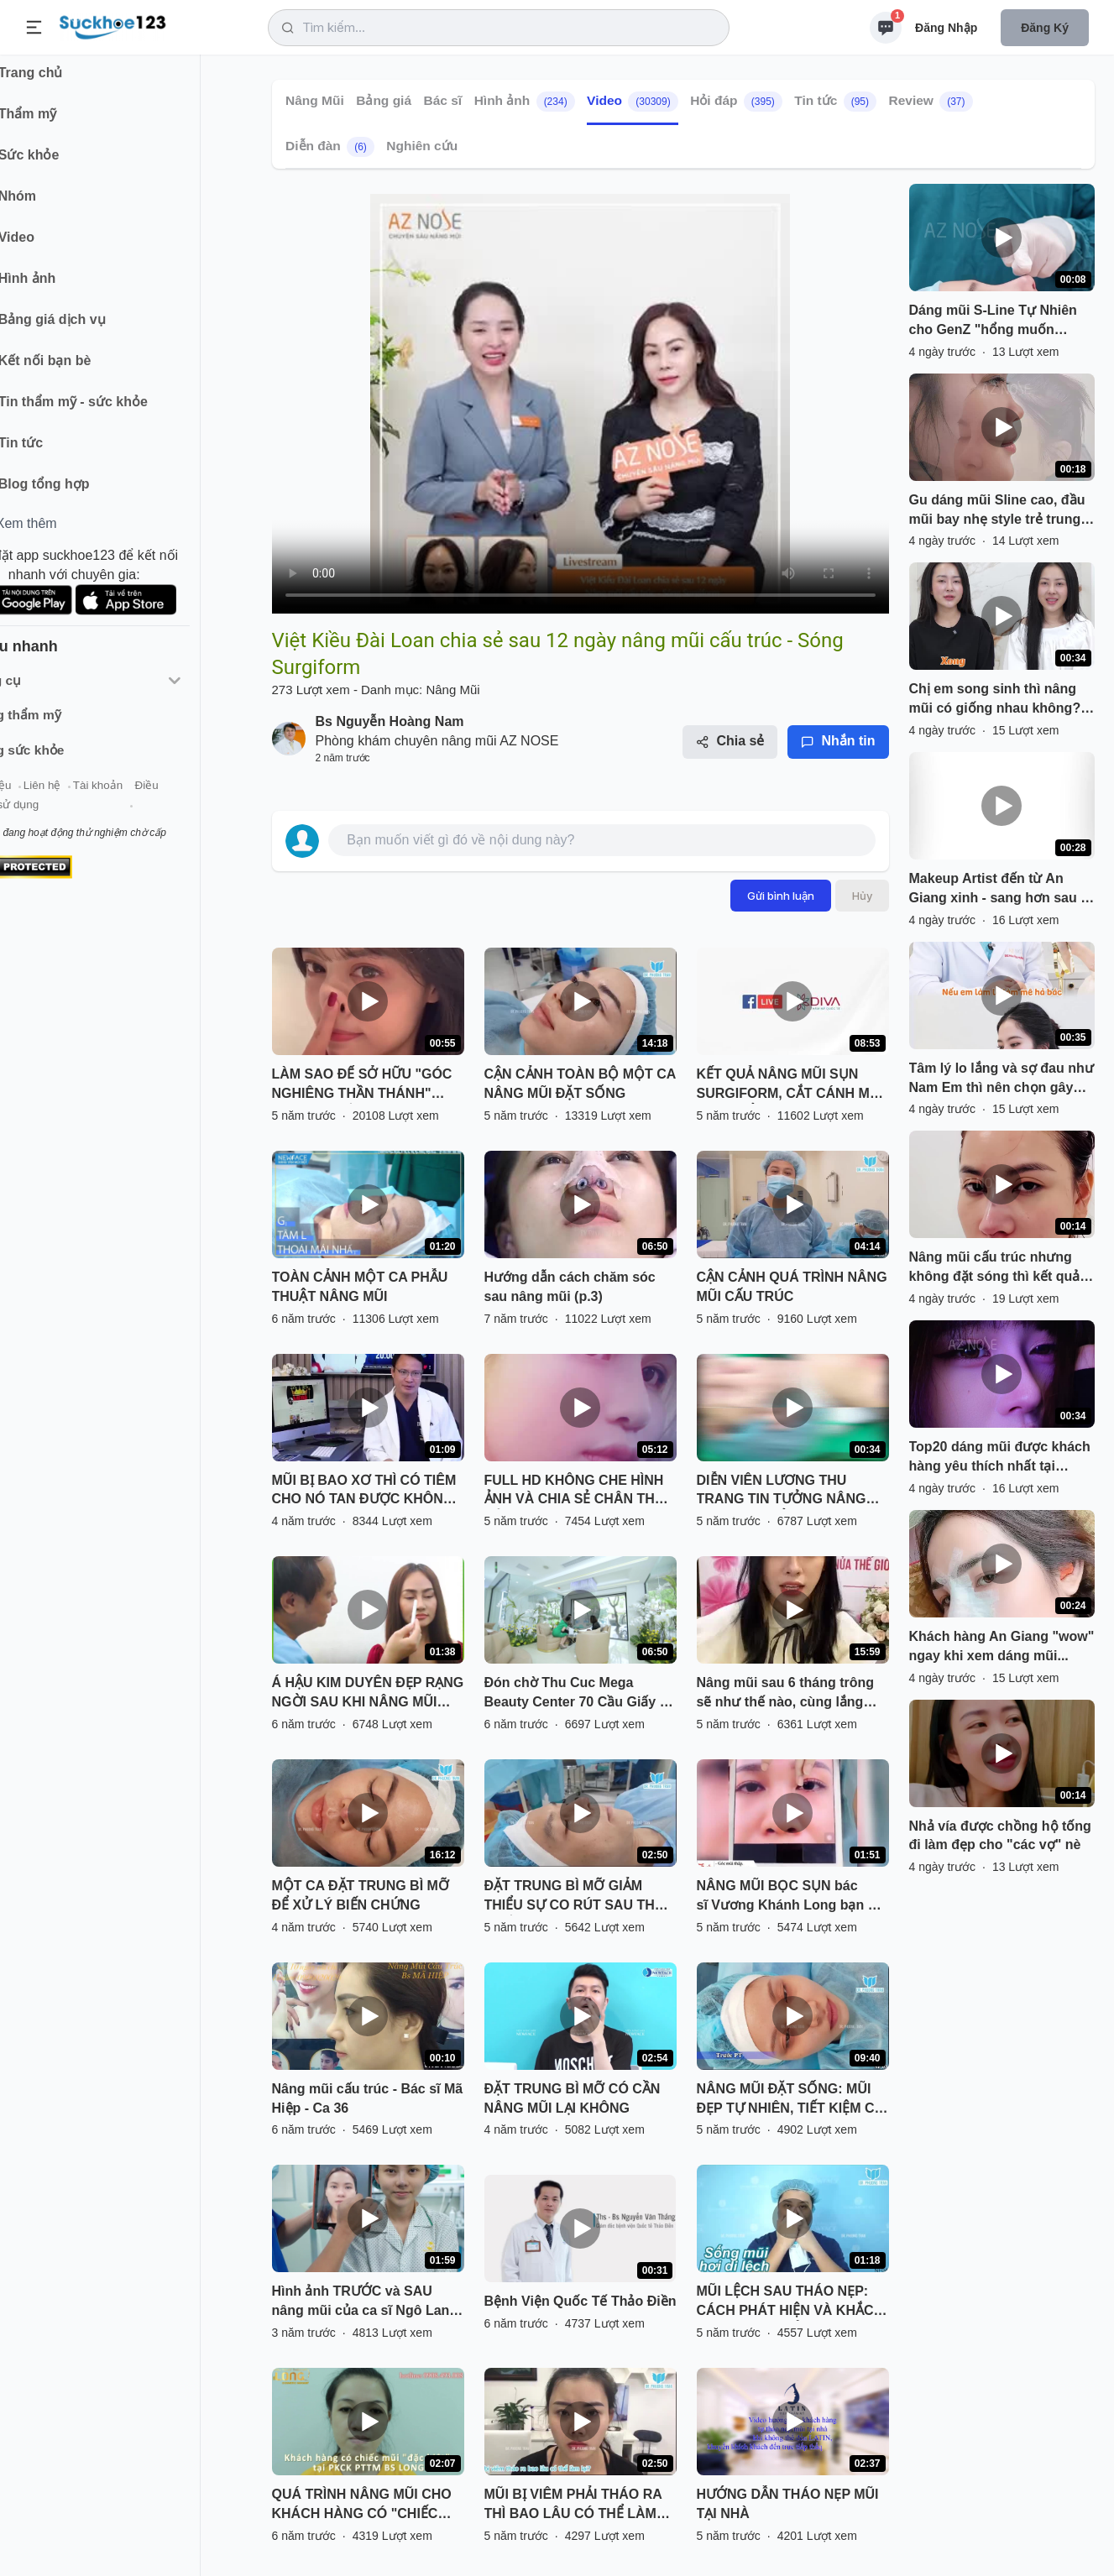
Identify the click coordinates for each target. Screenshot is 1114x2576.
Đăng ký (1045, 27)
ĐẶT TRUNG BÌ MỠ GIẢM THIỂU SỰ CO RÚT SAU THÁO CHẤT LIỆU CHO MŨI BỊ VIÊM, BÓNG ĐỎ (579, 1896)
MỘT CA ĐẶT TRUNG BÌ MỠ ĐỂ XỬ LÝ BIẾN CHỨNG (360, 1895)
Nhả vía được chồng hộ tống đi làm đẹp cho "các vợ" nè (1000, 1835)
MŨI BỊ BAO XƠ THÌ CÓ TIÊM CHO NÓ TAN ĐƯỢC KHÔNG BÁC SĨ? (364, 1491)
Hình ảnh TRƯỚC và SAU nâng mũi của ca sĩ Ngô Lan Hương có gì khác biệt (361, 2302)
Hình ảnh (523, 101)
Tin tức (835, 101)
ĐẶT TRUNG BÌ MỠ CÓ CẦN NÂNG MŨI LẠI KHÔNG (572, 2098)
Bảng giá (383, 100)
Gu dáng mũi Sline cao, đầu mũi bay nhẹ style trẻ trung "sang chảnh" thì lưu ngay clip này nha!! (997, 511)
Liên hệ (93, 796)
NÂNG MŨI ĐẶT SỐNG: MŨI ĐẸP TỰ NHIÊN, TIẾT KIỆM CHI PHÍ (792, 2100)
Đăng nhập (946, 27)
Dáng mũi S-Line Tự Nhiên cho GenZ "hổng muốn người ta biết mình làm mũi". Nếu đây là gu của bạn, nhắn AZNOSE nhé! (1000, 321)
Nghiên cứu (422, 145)
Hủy (862, 895)
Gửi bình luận (780, 895)
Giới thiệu (38, 796)
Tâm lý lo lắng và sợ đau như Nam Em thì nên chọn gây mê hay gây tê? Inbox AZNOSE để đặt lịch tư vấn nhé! (1001, 1079)
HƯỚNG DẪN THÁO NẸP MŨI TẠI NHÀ (788, 2504)
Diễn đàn (329, 147)
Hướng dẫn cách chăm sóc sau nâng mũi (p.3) (570, 1287)
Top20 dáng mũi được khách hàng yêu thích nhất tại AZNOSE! (999, 1458)
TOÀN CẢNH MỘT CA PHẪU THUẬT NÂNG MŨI (360, 1287)
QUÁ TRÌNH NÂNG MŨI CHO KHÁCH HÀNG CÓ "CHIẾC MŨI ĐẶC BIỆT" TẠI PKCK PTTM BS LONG (362, 2505)
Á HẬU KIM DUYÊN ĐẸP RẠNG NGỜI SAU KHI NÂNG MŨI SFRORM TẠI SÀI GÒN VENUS (368, 1693)
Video (632, 101)
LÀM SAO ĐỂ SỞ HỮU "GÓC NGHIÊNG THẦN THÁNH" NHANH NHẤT (362, 1085)
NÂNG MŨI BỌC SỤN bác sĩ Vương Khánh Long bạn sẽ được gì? (790, 1896)
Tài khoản (149, 796)
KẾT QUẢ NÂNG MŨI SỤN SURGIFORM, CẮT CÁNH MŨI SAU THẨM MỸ (790, 1085)
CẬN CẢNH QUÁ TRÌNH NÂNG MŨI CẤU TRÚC (792, 1287)
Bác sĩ (442, 100)
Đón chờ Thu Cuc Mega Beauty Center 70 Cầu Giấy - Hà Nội (574, 1693)
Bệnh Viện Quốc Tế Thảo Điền (580, 2301)
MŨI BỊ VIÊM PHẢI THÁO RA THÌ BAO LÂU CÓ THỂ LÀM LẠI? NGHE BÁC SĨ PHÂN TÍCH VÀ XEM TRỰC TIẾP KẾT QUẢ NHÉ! (578, 2505)
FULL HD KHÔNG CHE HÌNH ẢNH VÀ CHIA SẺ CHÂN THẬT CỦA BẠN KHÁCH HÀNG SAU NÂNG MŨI (578, 1491)
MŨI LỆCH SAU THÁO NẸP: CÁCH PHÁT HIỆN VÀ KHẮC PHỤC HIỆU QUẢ (785, 2302)
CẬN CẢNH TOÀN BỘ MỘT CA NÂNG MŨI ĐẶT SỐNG (580, 1083)
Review (930, 101)
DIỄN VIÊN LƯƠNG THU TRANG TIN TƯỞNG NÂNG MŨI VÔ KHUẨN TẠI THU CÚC (790, 1491)
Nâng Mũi (314, 100)
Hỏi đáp (736, 101)
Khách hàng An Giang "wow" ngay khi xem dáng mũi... (1002, 1646)
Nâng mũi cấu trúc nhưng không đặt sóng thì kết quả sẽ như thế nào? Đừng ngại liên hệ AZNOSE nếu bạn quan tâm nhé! (996, 1268)
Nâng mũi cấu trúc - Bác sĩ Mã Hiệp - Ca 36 (367, 2098)
